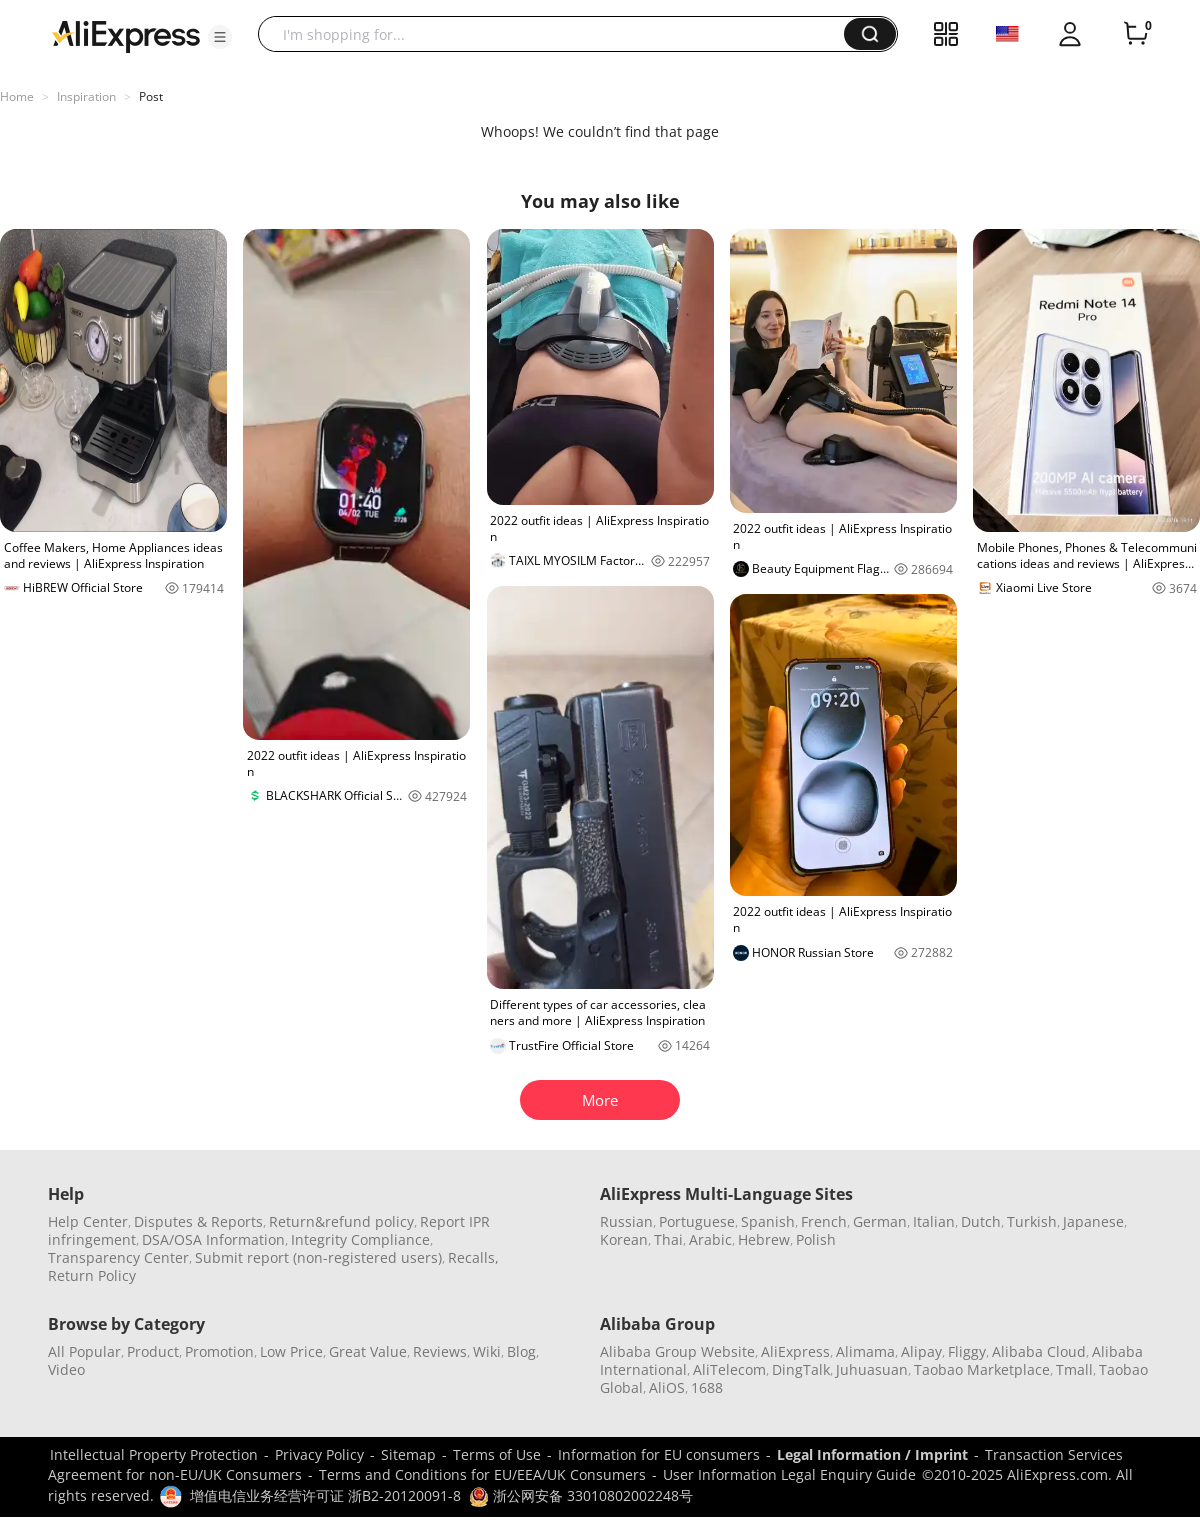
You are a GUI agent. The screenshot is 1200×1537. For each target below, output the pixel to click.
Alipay (921, 1351)
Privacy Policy (319, 1454)
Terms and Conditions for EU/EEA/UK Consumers (482, 1474)
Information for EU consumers (659, 1454)
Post (151, 96)
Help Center (88, 1221)
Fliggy (967, 1351)
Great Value (368, 1351)
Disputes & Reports (198, 1221)
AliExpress (795, 1351)
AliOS (667, 1387)
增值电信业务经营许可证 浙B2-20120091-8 (325, 1495)
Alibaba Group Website (677, 1351)
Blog (521, 1351)
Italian (934, 1221)
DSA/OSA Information (213, 1239)
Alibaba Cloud (1039, 1351)
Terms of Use (497, 1454)
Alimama (865, 1351)
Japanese (1093, 1221)
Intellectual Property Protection (154, 1454)
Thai (668, 1239)
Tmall (1074, 1369)
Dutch (981, 1221)
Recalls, (473, 1257)
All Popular (84, 1351)
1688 (707, 1387)
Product (153, 1351)
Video (66, 1369)
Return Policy (92, 1275)
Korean (624, 1239)
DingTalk (801, 1369)
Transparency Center (118, 1257)
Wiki (487, 1351)
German (880, 1221)
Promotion (219, 1351)
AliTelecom (729, 1369)
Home (17, 96)
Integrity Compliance (360, 1239)
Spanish (768, 1221)
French (824, 1221)
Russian (626, 1221)
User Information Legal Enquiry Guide (789, 1474)
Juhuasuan (872, 1369)
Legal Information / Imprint (872, 1454)
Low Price (291, 1351)
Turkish (1032, 1221)
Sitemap (408, 1454)
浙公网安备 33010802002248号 (581, 1495)
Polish (816, 1239)
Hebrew (764, 1239)
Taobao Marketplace (982, 1369)
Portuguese (697, 1221)
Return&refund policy (341, 1221)
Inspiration (86, 96)
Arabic (710, 1239)
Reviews (440, 1351)
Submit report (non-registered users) (318, 1257)
